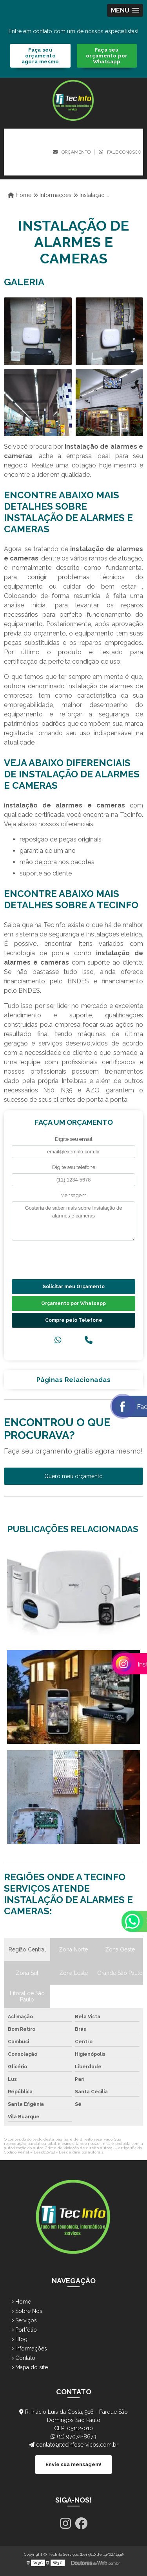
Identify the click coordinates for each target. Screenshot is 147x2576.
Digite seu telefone (73, 1167)
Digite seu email (74, 1139)
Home (21, 2302)
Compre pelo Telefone (73, 1320)
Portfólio (24, 2330)
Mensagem (73, 1195)
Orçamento (72, 152)
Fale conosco (120, 152)
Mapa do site (30, 2367)
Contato (23, 2358)
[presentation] (59, 1259)
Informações (29, 2348)
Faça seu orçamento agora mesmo (40, 55)
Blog (19, 2339)
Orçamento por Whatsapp (73, 1303)
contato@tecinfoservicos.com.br (73, 2445)
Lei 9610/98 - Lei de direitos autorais (68, 2152)
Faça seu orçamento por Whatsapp (107, 55)
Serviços (24, 2320)
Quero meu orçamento (73, 1476)
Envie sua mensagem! (73, 2464)
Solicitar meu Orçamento (74, 1286)
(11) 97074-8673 (73, 2436)
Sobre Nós (27, 2311)
